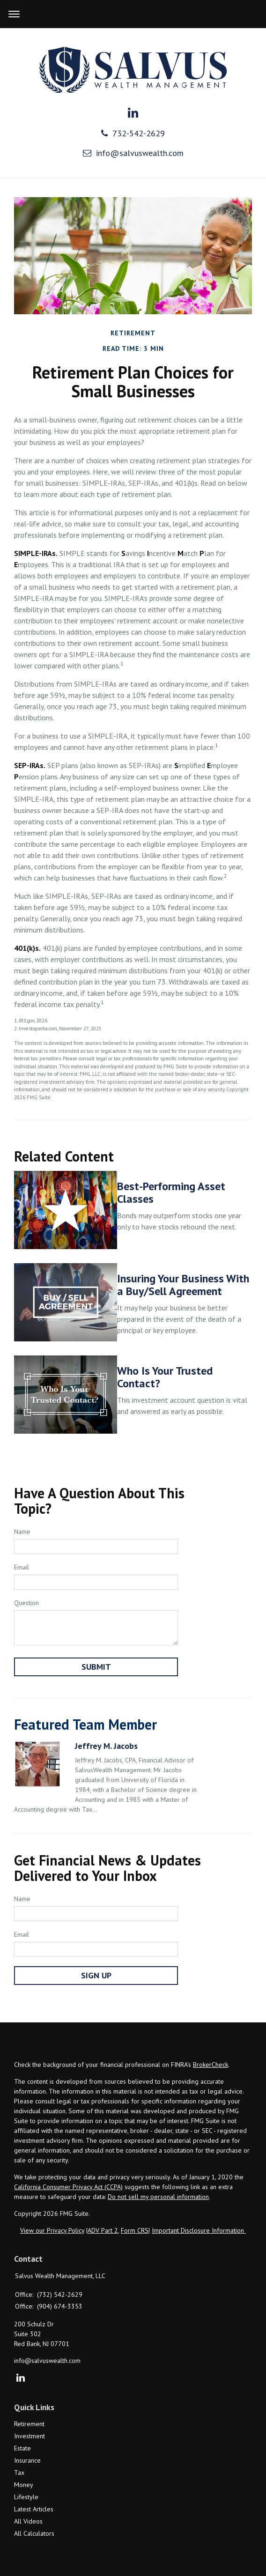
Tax (19, 2472)
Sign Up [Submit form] (96, 1975)
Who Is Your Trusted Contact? (165, 1376)
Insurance (27, 2460)
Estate (22, 2448)
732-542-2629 (133, 133)
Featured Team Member (85, 1724)
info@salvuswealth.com (133, 153)
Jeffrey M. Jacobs (106, 1745)
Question (26, 1603)
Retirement (29, 2424)
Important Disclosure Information (199, 2230)
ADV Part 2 (103, 2230)
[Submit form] (96, 1667)
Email (21, 1567)
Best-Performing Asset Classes (171, 1192)
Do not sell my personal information (158, 2196)
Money (23, 2484)
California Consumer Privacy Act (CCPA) (68, 2187)
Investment (29, 2436)
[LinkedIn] (20, 2378)
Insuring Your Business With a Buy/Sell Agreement (183, 1284)
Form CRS (134, 2230)
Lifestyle (26, 2497)
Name (22, 1531)
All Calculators (34, 2533)
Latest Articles (33, 2509)
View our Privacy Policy (52, 2230)
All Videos (28, 2521)
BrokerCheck (210, 2064)
